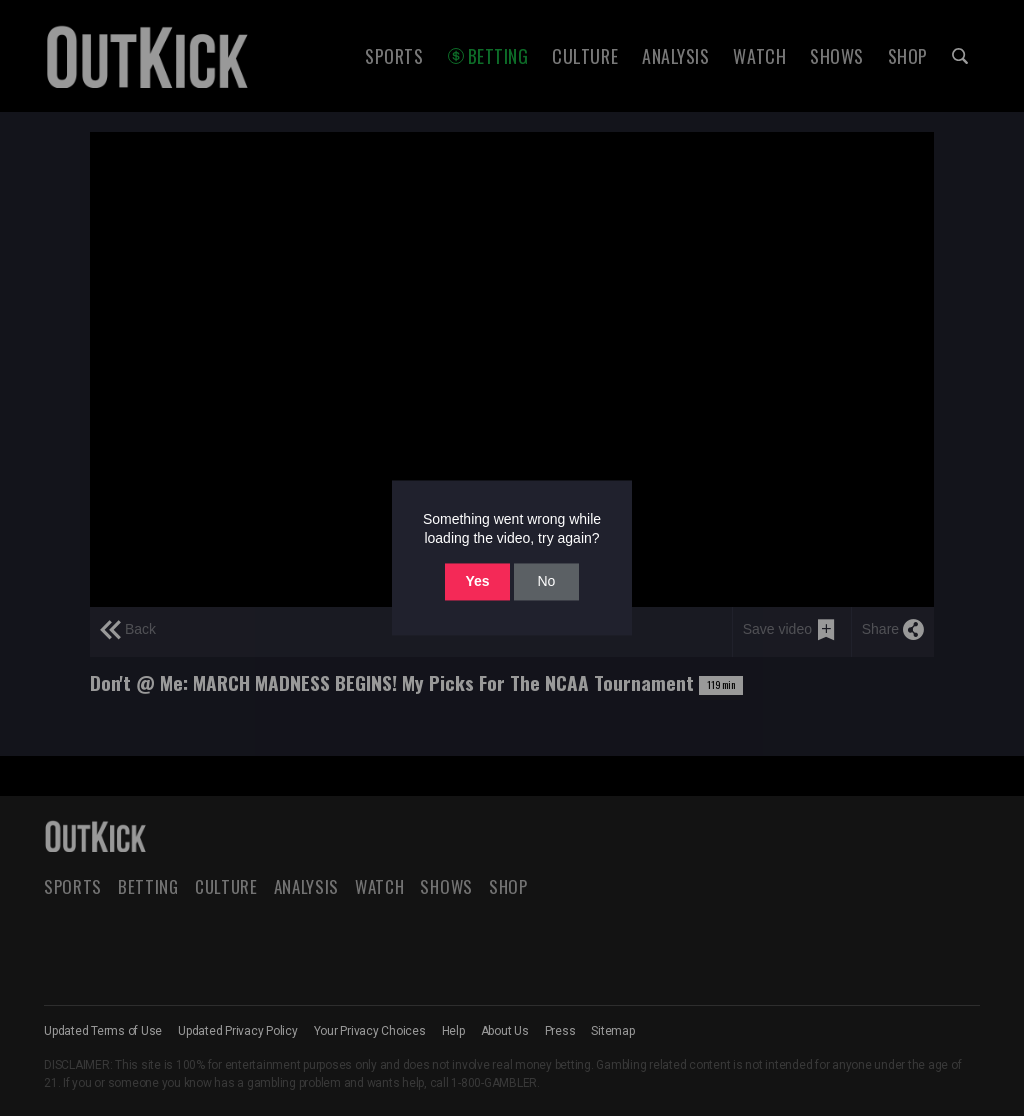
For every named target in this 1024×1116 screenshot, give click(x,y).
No (546, 581)
